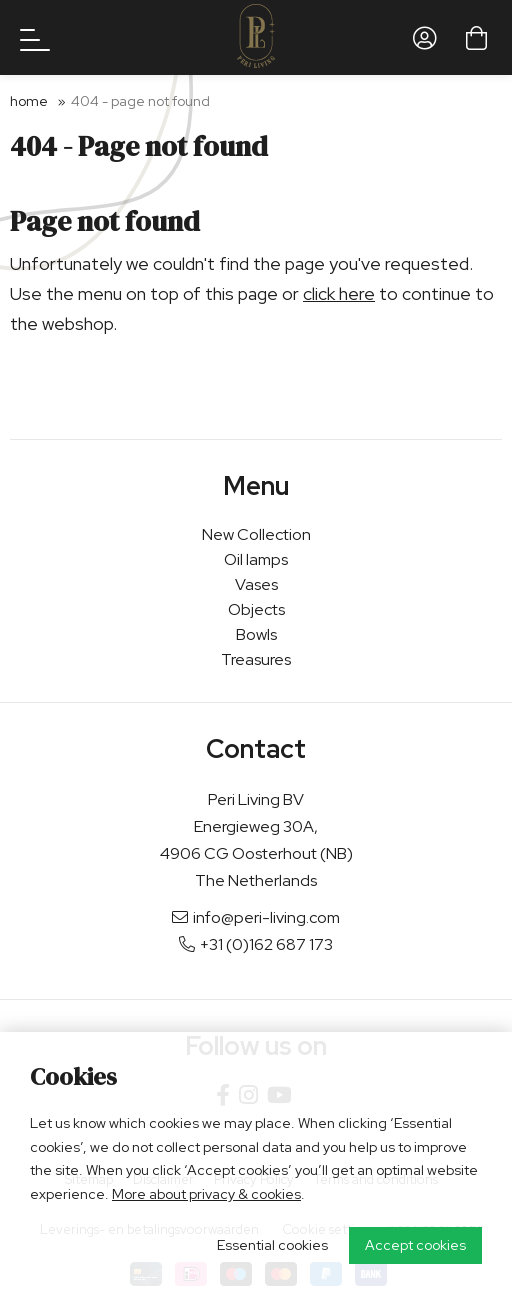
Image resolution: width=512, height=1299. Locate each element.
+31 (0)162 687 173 (256, 944)
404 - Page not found (140, 101)
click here (339, 293)
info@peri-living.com (256, 917)
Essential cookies (272, 1245)
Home (29, 101)
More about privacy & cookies (206, 1194)
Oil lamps (256, 559)
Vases (256, 584)
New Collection (256, 534)
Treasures (256, 659)
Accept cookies (415, 1245)
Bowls (256, 634)
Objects (256, 609)
